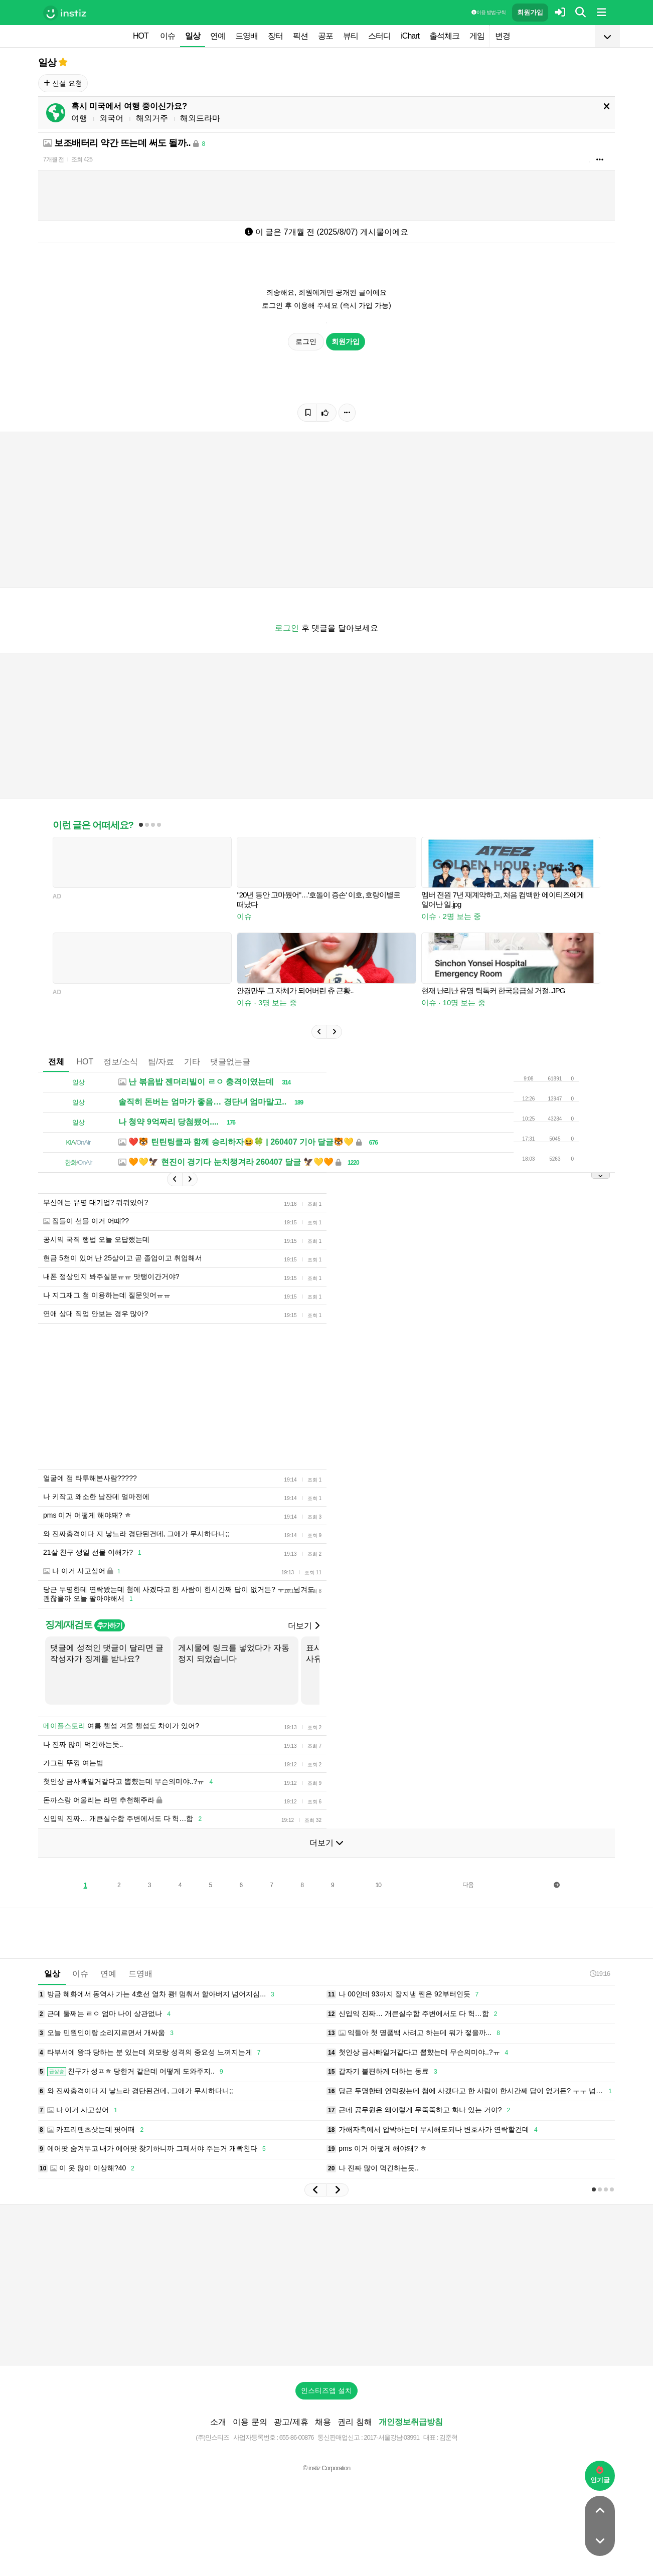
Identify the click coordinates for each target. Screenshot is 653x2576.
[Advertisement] (326, 2285)
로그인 (305, 341)
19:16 (600, 1973)
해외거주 (152, 118)
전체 (56, 1061)
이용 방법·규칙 (488, 12)
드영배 (246, 36)
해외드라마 (200, 118)
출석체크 (444, 36)
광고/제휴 (291, 2422)
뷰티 (350, 36)
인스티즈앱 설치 (326, 2390)
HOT (140, 36)
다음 (467, 1884)
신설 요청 (63, 83)
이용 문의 (250, 2422)
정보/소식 (120, 1061)
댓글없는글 (230, 1061)
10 (378, 1885)
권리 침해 (355, 2422)
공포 (325, 36)
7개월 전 (53, 159)
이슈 (167, 36)
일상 (192, 36)
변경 (502, 36)
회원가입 (530, 12)
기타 (192, 1061)
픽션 (300, 36)
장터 (275, 36)
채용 (323, 2422)
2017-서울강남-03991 (391, 2437)
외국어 (111, 118)
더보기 (303, 1625)
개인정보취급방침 (411, 2422)
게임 (476, 36)
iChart (410, 36)
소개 (218, 2422)
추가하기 (109, 1625)
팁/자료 (161, 1061)
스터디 (379, 36)
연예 (217, 36)
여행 (79, 118)
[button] (318, 1032)
